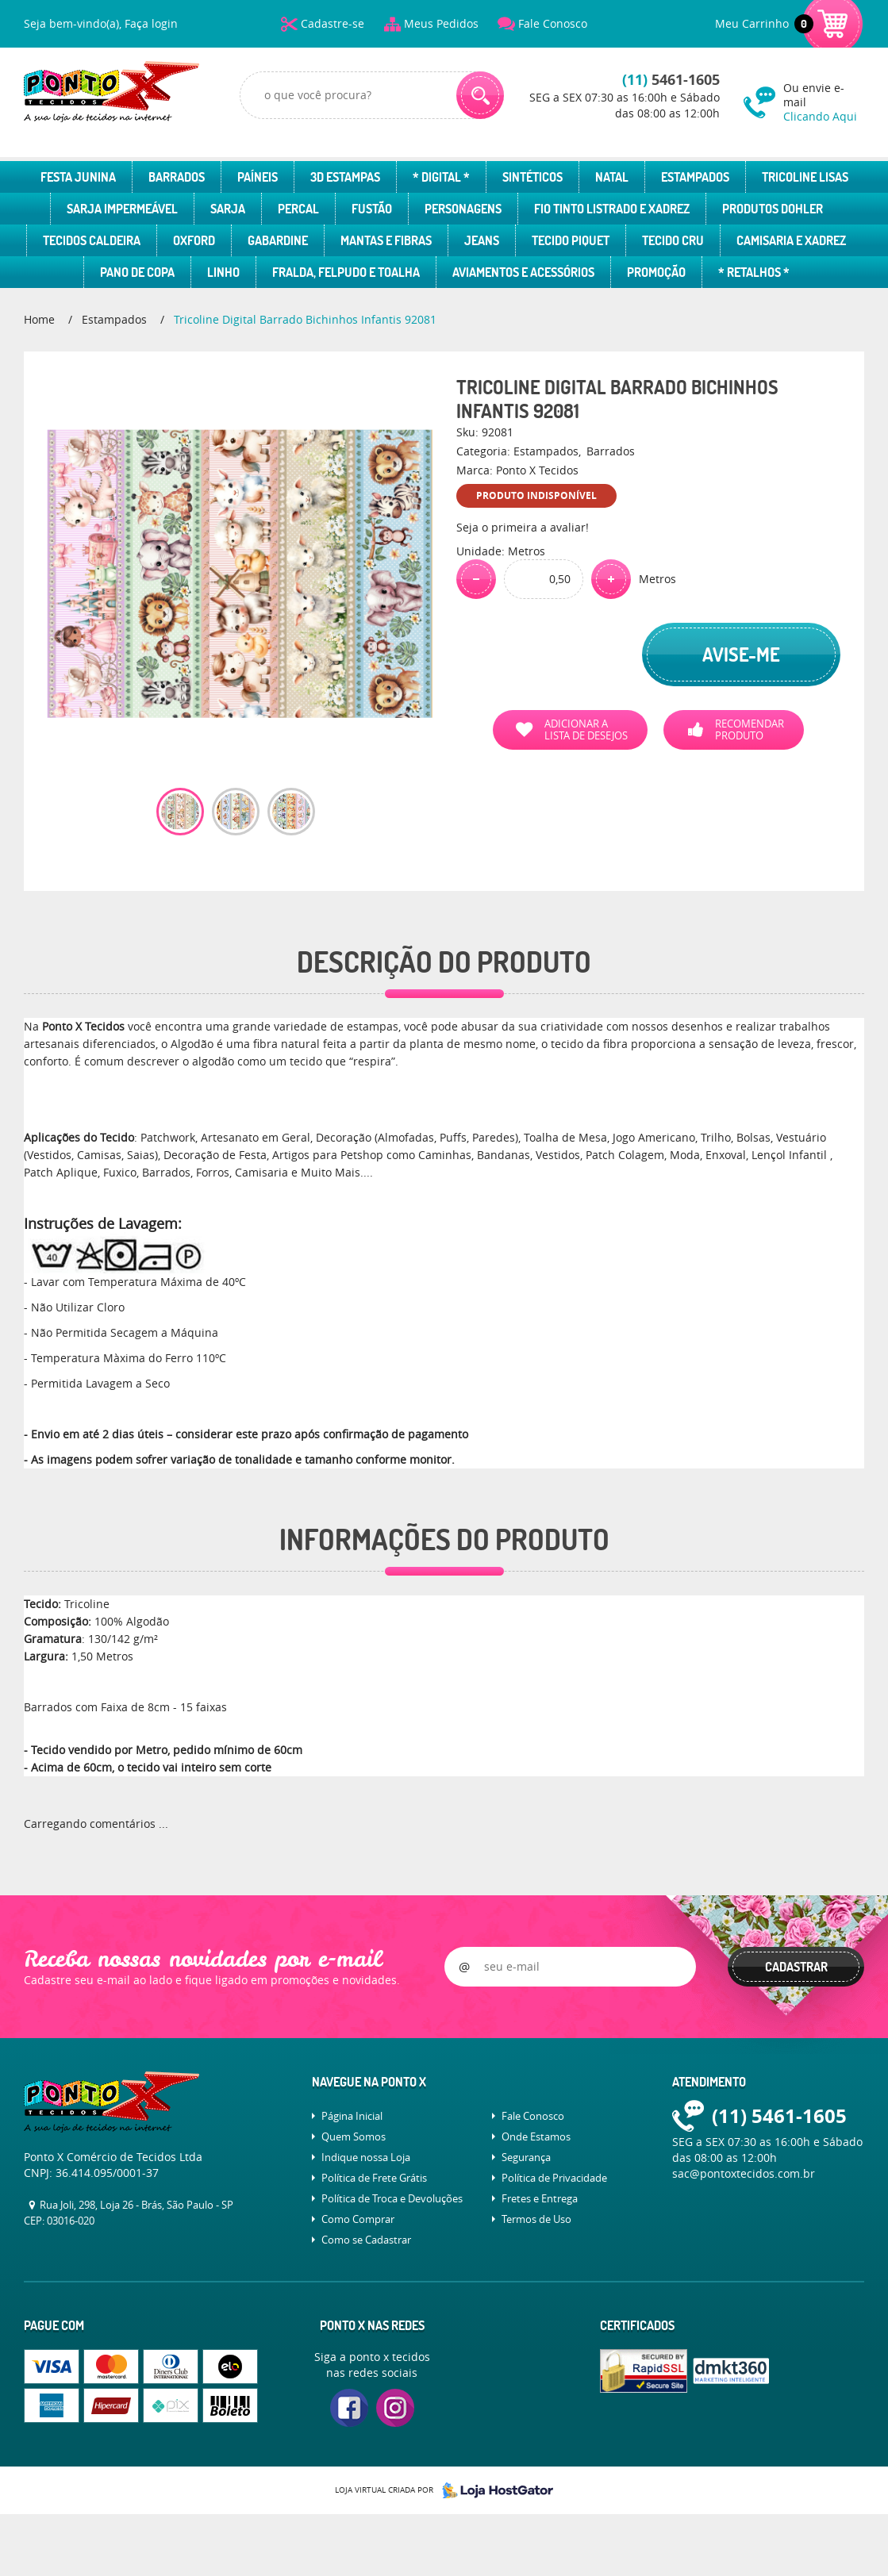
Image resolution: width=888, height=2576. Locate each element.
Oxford (194, 240)
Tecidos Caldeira (91, 240)
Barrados (176, 177)
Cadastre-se (332, 23)
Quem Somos (353, 2136)
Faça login (151, 23)
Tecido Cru (673, 240)
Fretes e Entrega (540, 2198)
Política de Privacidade (554, 2178)
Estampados (695, 177)
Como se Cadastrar (366, 2239)
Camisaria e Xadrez (791, 240)
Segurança (526, 2157)
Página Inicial (351, 2116)
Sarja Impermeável (122, 209)
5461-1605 (671, 80)
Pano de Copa (137, 272)
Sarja (227, 209)
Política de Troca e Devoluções (392, 2198)
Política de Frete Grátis (374, 2178)
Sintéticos (532, 177)
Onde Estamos (536, 2136)
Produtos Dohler (772, 209)
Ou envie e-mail (823, 102)
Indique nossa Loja (365, 2157)
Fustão (372, 209)
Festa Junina (78, 177)
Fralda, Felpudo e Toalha (346, 272)
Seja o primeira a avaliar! (522, 527)
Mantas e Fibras (386, 240)
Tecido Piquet (570, 240)
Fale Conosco (552, 23)
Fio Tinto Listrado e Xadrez (612, 209)
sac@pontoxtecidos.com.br (743, 2173)
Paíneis (257, 177)
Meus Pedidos (441, 23)
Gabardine (278, 240)
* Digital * (441, 177)
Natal (612, 177)
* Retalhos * (754, 272)
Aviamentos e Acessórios (523, 272)
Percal (298, 209)
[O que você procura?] (480, 95)
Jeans (481, 240)
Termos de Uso (536, 2219)
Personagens (463, 209)
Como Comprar (357, 2219)
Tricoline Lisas (805, 177)
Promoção (656, 272)
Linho (223, 272)
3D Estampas (345, 177)
